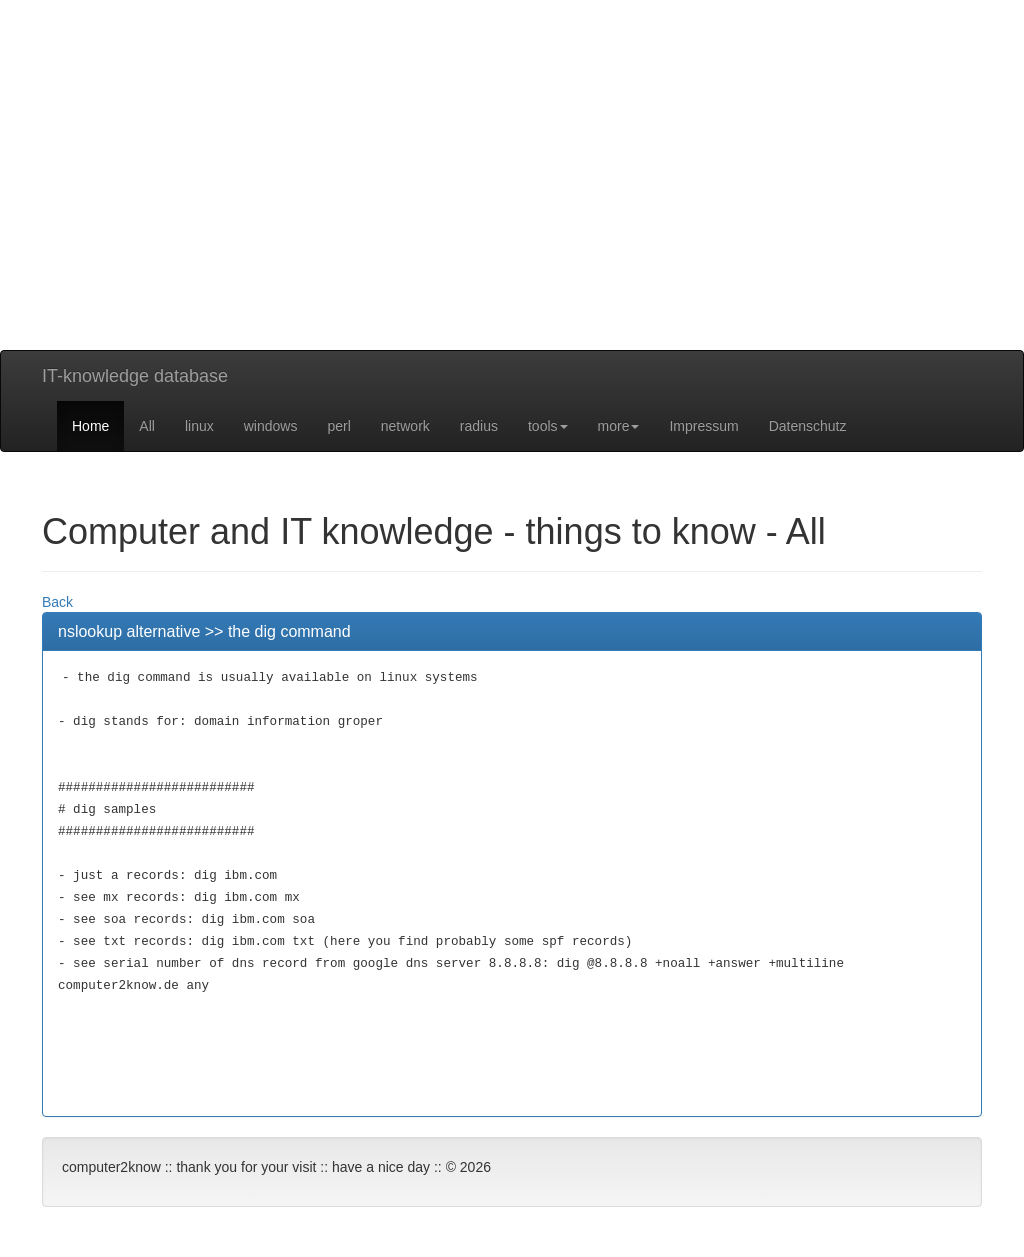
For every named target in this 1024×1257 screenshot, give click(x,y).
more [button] (619, 426)
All (147, 426)
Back (57, 602)
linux (199, 426)
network (405, 426)
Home (90, 426)
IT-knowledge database (135, 376)
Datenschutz (808, 426)
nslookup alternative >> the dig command (204, 631)
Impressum (703, 426)
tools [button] (548, 426)
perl (338, 426)
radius (479, 426)
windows (271, 426)
